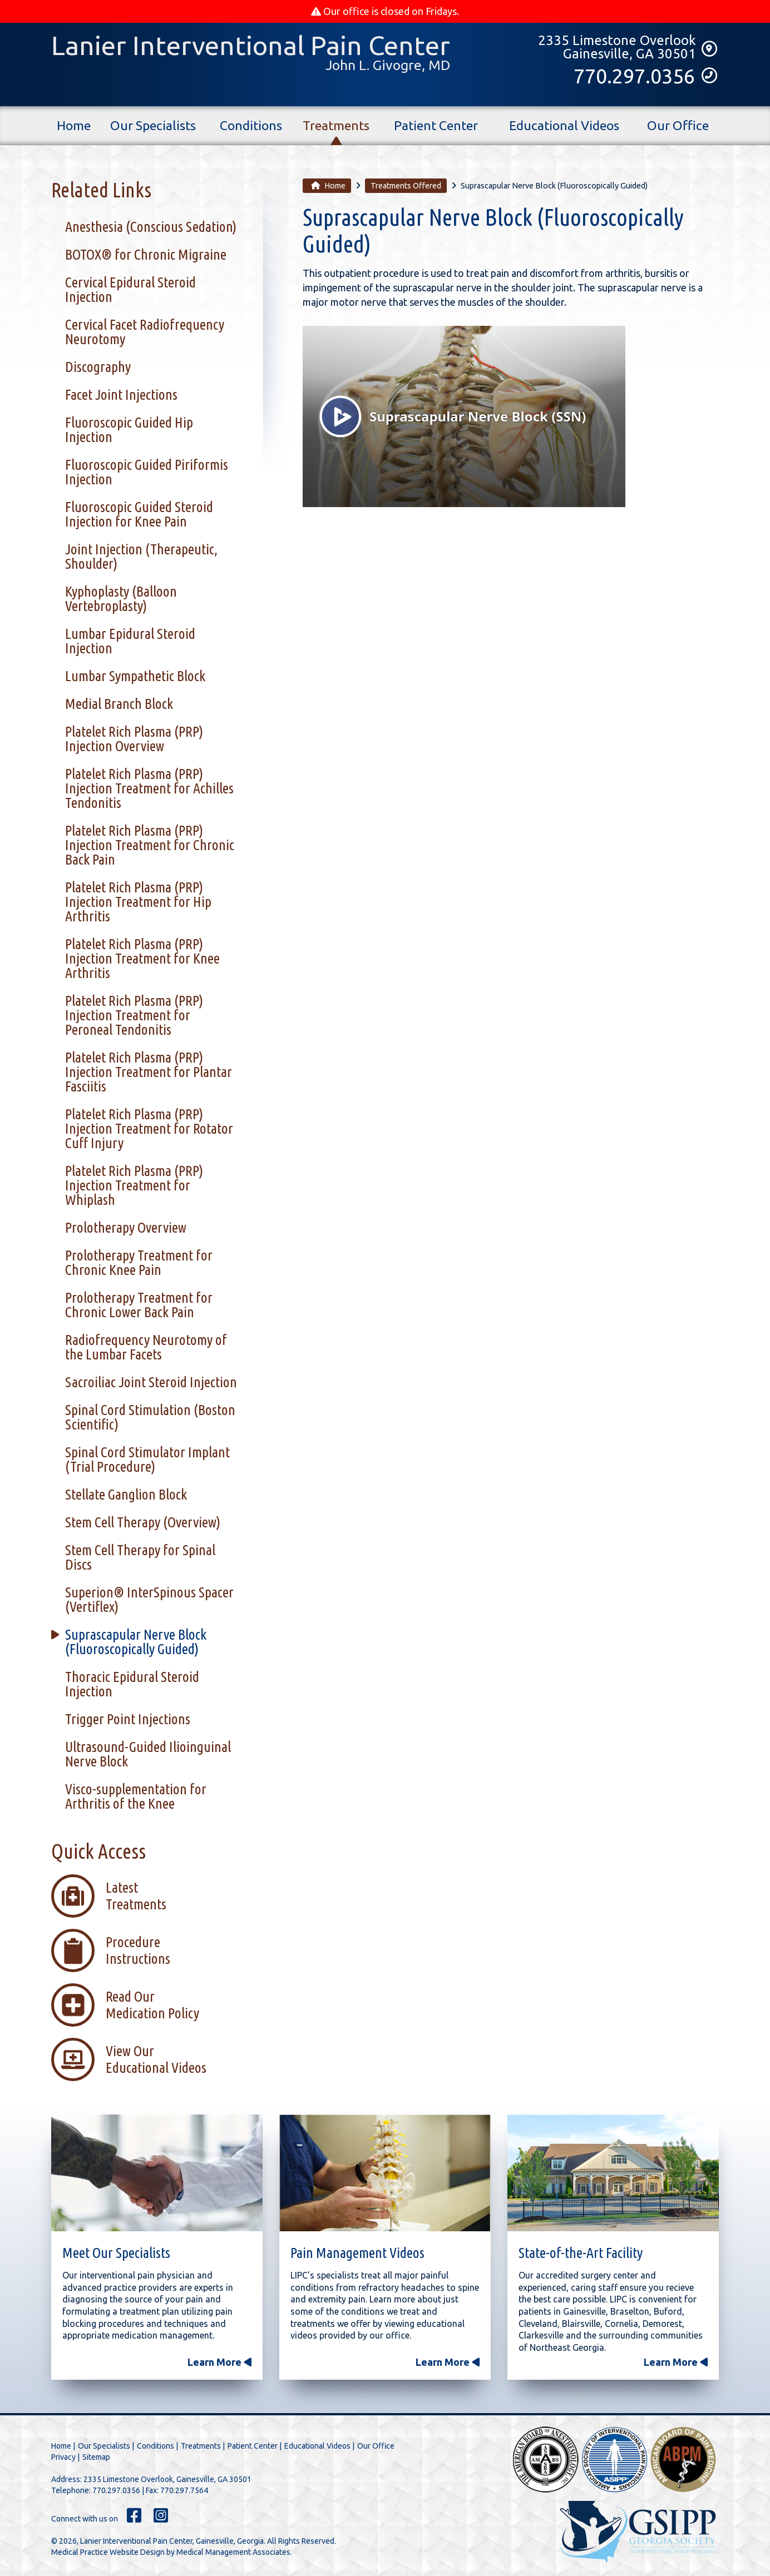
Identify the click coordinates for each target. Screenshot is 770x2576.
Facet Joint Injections (121, 394)
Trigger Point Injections (127, 1719)
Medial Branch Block (119, 704)
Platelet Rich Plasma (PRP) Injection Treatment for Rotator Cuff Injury (149, 1128)
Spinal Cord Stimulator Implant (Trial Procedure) (147, 1459)
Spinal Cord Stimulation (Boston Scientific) (150, 1417)
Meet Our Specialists (116, 2253)
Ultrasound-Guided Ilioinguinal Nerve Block (148, 1754)
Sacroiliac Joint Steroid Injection (151, 1382)
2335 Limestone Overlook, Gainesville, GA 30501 (167, 2479)
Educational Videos (564, 125)
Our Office (678, 125)
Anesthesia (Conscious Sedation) (150, 227)
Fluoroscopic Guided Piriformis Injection (146, 471)
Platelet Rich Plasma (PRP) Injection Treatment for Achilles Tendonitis (149, 788)
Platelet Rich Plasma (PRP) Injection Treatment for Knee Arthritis (142, 958)
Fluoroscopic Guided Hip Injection (129, 429)
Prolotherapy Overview (125, 1227)
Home (74, 131)
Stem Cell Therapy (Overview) (142, 1522)
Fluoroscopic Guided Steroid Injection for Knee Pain (139, 514)
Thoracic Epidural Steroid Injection (132, 1684)
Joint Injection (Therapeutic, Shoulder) (141, 556)
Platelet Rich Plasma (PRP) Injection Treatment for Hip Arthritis (138, 901)
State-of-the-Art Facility (581, 2253)
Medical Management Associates (233, 2552)
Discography (98, 367)
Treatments (336, 125)
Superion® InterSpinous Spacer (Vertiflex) (149, 1599)
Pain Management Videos (357, 2253)
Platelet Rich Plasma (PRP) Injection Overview (134, 738)
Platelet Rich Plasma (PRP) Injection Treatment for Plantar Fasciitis (148, 1071)
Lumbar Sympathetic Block (135, 676)
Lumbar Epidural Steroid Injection (130, 641)
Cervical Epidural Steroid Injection (130, 289)
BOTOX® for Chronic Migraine (145, 254)
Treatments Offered (406, 185)
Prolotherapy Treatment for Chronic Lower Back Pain (139, 1304)
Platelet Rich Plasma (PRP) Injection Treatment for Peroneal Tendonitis (134, 1015)
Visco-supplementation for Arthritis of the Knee (135, 1796)
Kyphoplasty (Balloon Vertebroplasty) (121, 598)
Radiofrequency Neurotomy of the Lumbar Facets (146, 1347)
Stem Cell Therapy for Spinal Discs (140, 1557)
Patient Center (436, 125)
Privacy (63, 2457)
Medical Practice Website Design (108, 2552)
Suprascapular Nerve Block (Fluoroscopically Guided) (135, 1641)
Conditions (251, 125)
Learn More (219, 2361)
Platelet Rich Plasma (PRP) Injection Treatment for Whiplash (134, 1185)
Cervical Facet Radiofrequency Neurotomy (144, 331)
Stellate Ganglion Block (126, 1494)
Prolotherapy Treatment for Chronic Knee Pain (139, 1262)
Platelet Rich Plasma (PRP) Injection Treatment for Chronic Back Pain (149, 844)
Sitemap (96, 2457)
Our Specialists (153, 125)
